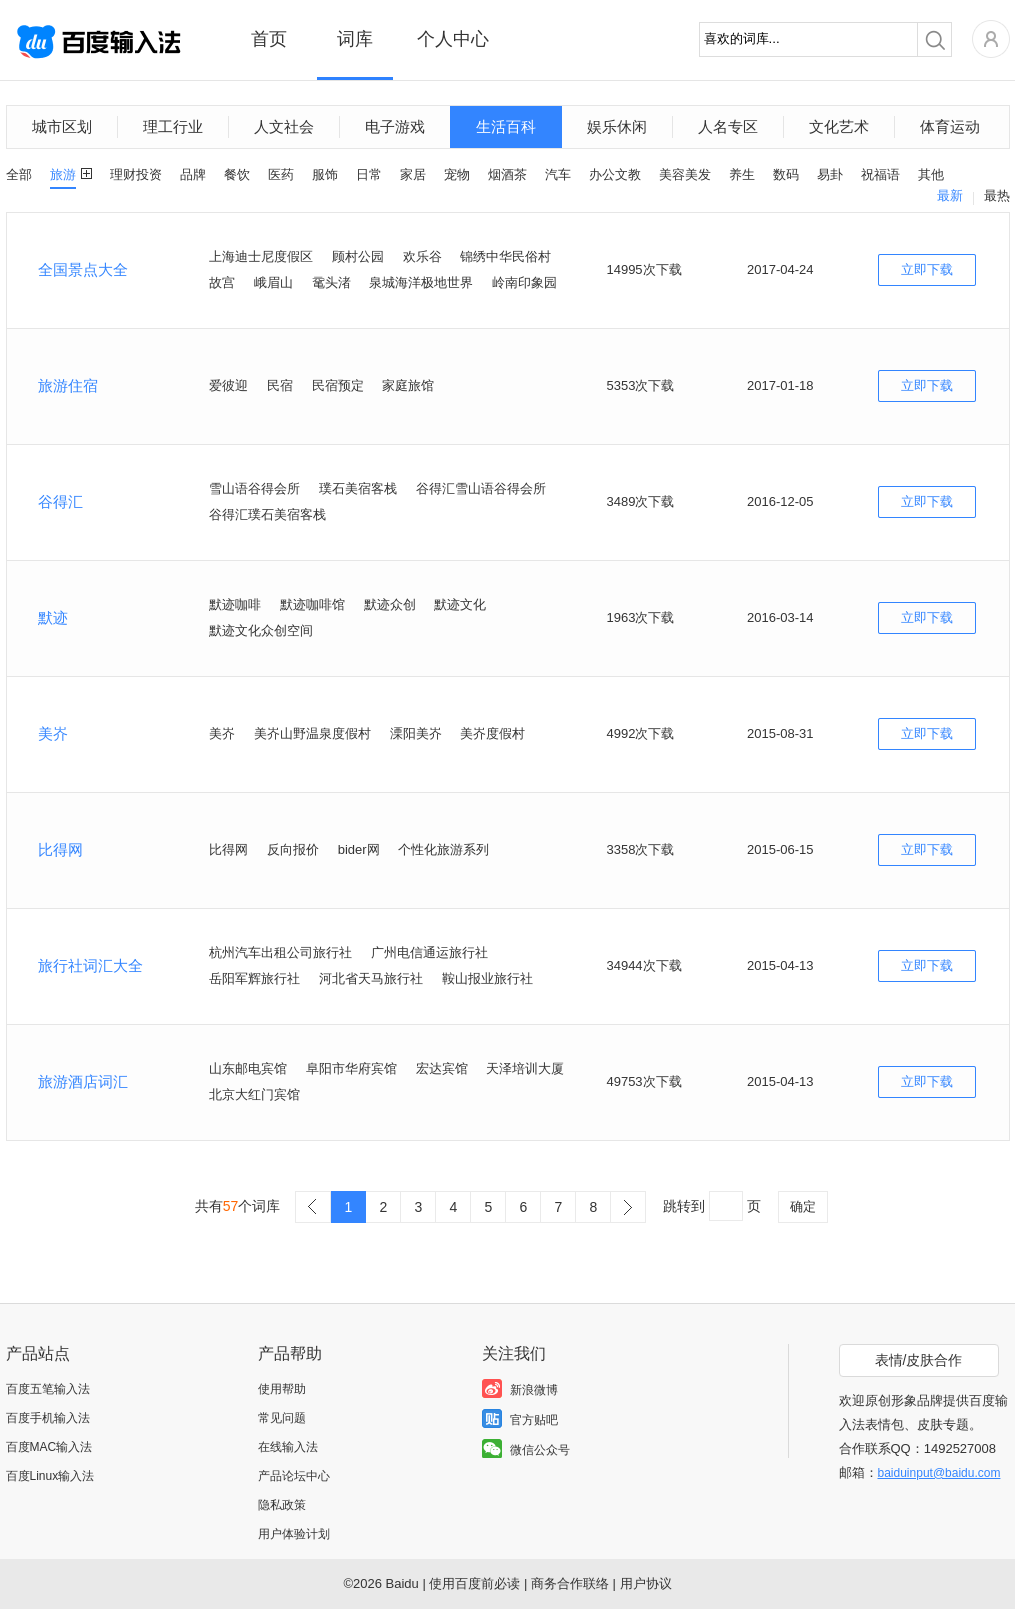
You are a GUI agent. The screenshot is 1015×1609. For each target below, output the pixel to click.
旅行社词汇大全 (90, 965)
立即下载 (927, 269)
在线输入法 (288, 1447)
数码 (786, 174)
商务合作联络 (570, 1583)
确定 (803, 1206)
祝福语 (880, 174)
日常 (369, 174)
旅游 (63, 174)
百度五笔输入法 (48, 1389)
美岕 (53, 733)
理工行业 (173, 126)
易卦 (830, 174)
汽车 (558, 174)
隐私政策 (282, 1505)
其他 (931, 174)
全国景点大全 (83, 269)
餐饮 (237, 174)
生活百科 (506, 126)
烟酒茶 (507, 174)
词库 (355, 39)
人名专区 (728, 126)
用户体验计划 (294, 1534)
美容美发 (685, 174)
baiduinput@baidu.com (939, 1473)
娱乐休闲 (617, 126)
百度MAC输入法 (49, 1447)
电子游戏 (395, 126)
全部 (19, 174)
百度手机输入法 (48, 1418)
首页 (269, 39)
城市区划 (62, 126)
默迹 (53, 617)
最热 (997, 195)
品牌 (193, 174)
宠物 (457, 174)
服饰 (325, 174)
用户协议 (646, 1583)
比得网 (60, 849)
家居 (413, 174)
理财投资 (136, 174)
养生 (742, 174)
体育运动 (950, 126)
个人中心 (453, 39)
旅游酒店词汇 (83, 1081)
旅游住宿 (68, 385)
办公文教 (615, 174)
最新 (950, 195)
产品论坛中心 (294, 1476)
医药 (281, 174)
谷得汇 (60, 501)
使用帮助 (282, 1389)
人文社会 (284, 126)
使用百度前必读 (474, 1583)
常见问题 (282, 1418)
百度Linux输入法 (50, 1476)
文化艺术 (839, 126)
